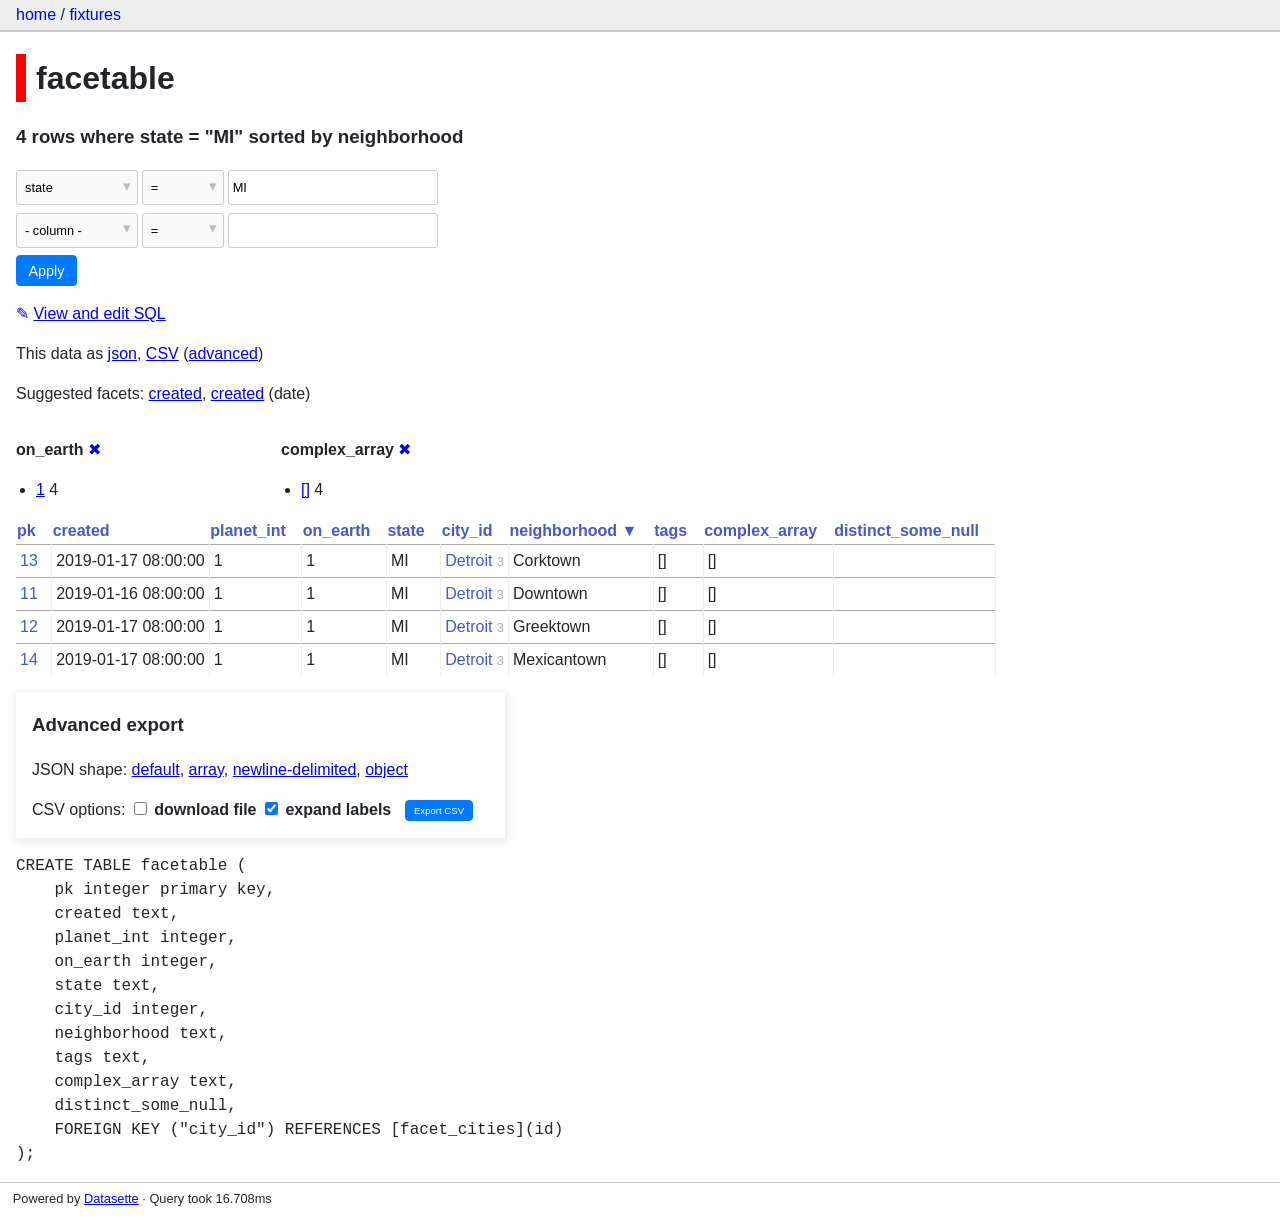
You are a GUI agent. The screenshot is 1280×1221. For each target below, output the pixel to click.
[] (305, 489)
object (386, 769)
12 (29, 626)
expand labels (328, 809)
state (405, 530)
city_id (467, 530)
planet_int (248, 530)
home (36, 14)
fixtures (95, 14)
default (156, 769)
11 (29, 593)
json (122, 353)
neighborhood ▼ (573, 530)
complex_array (760, 530)
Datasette (111, 1198)
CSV (162, 353)
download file (195, 809)
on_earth (337, 530)
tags (670, 530)
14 (29, 659)
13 (29, 560)
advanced (223, 353)
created (175, 393)
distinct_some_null (906, 530)
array (206, 769)
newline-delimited (295, 769)
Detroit (468, 560)
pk (26, 530)
